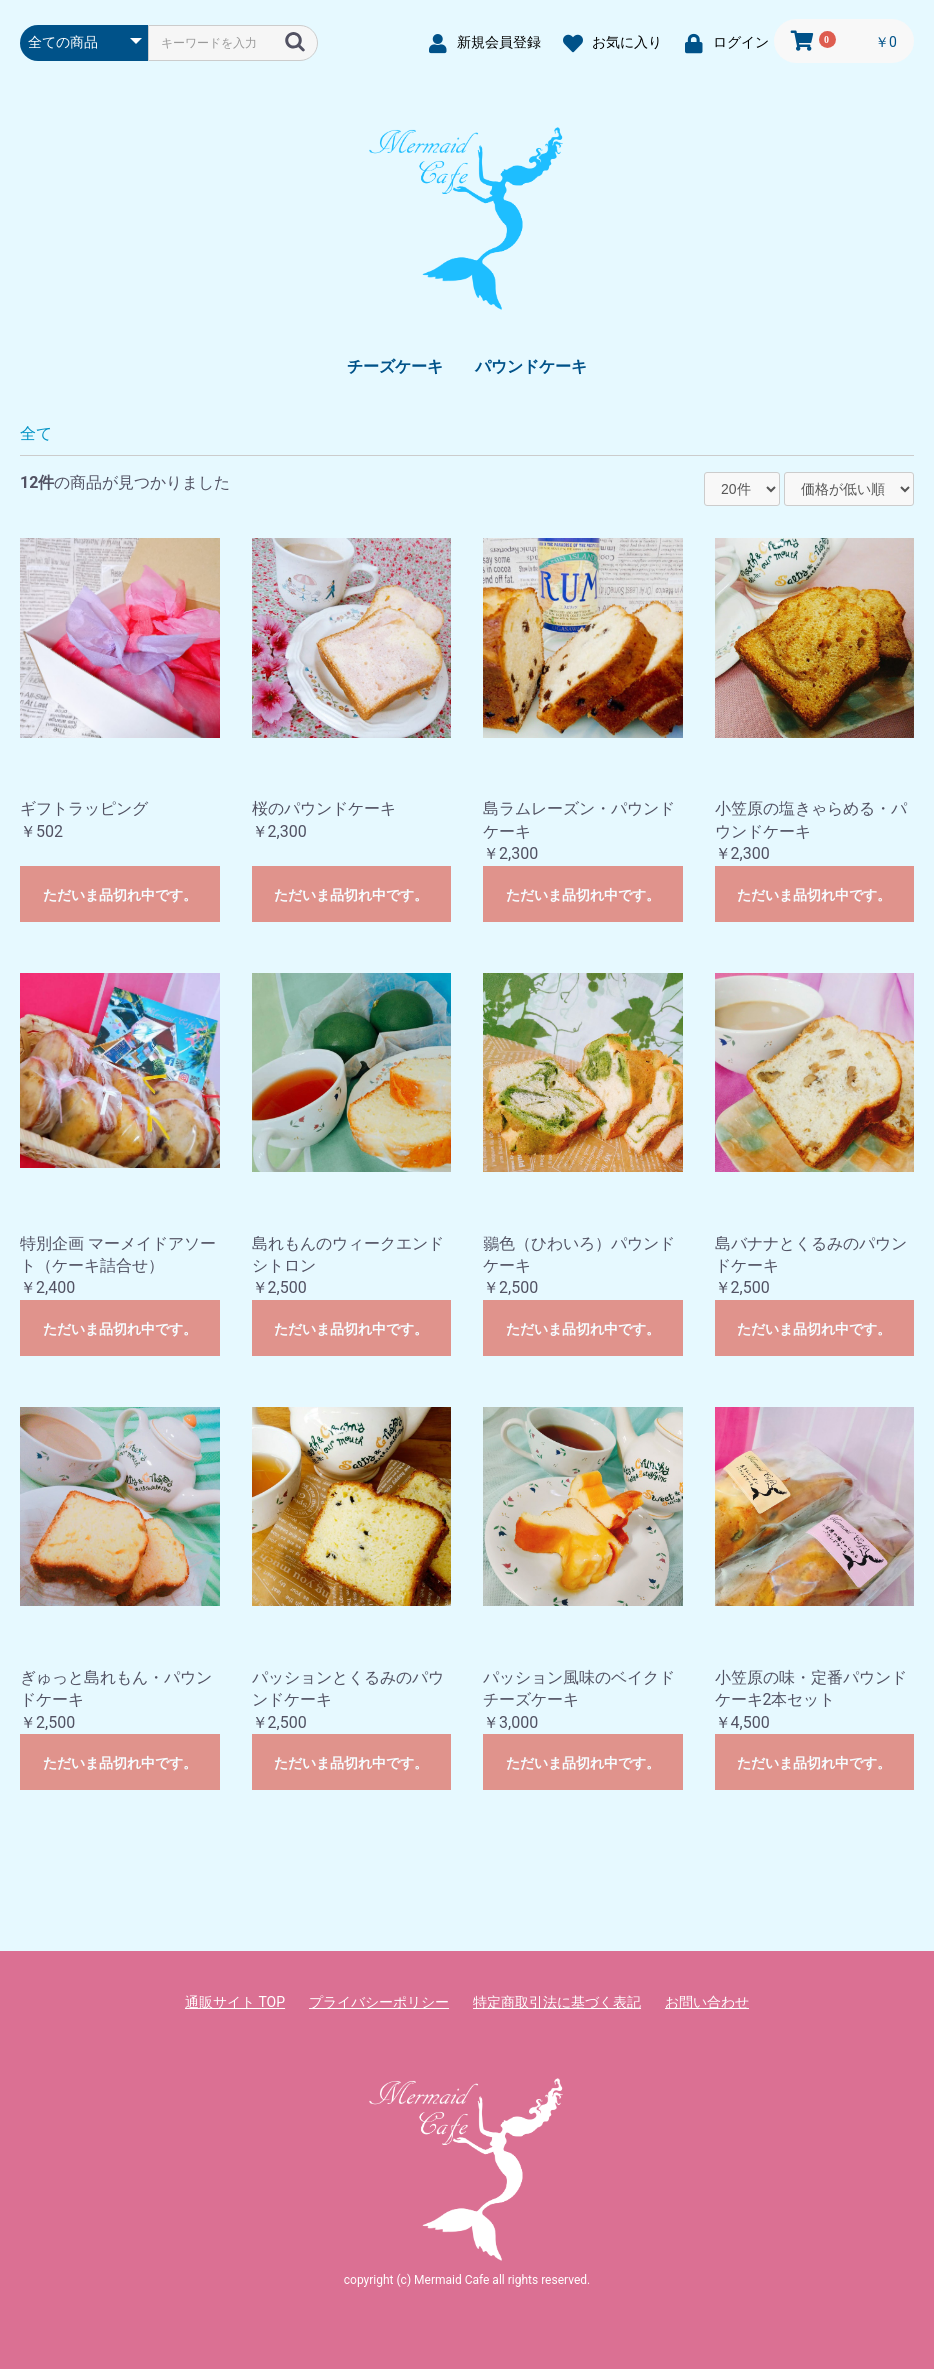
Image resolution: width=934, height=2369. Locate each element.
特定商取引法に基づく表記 (557, 2002)
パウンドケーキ (531, 366)
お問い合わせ (707, 2002)
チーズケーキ (395, 366)
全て (36, 433)
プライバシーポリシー (379, 2002)
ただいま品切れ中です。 (120, 895)
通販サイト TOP (235, 2002)
